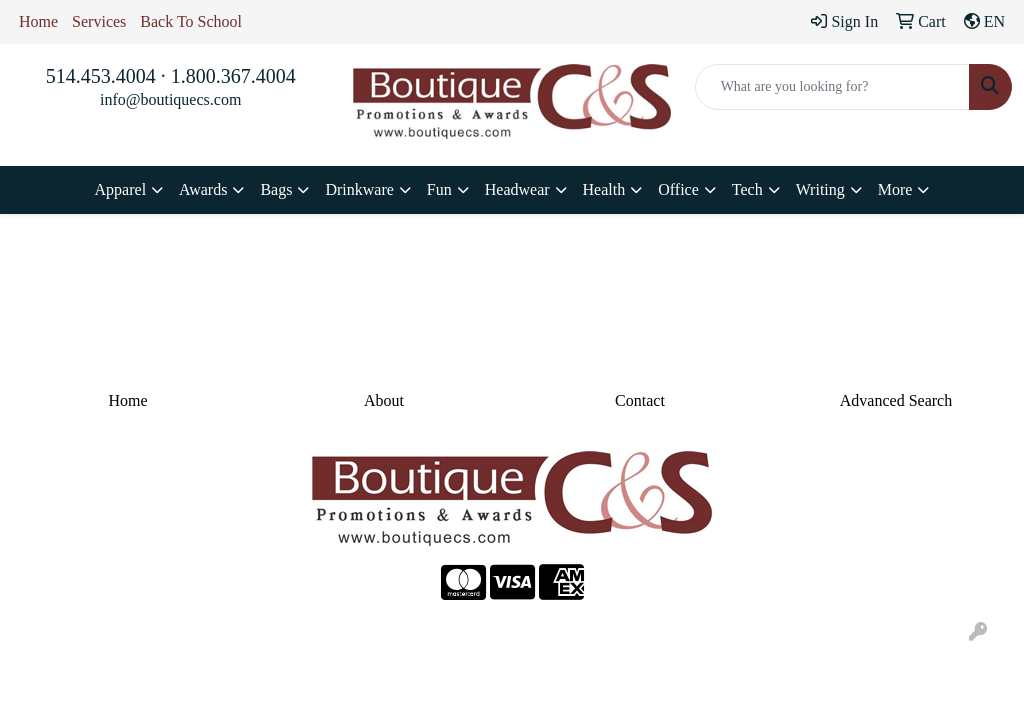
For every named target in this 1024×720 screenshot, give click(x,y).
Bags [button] (276, 189)
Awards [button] (203, 189)
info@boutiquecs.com (170, 99)
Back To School (191, 21)
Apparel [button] (121, 189)
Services (99, 21)
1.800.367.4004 (233, 76)
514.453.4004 (101, 76)
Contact (640, 400)
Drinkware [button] (359, 189)
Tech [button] (747, 189)
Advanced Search (896, 400)
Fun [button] (439, 189)
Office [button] (678, 189)
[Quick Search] (832, 87)
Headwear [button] (517, 189)
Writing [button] (820, 189)
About (384, 400)
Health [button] (604, 189)
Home (38, 21)
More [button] (895, 189)
